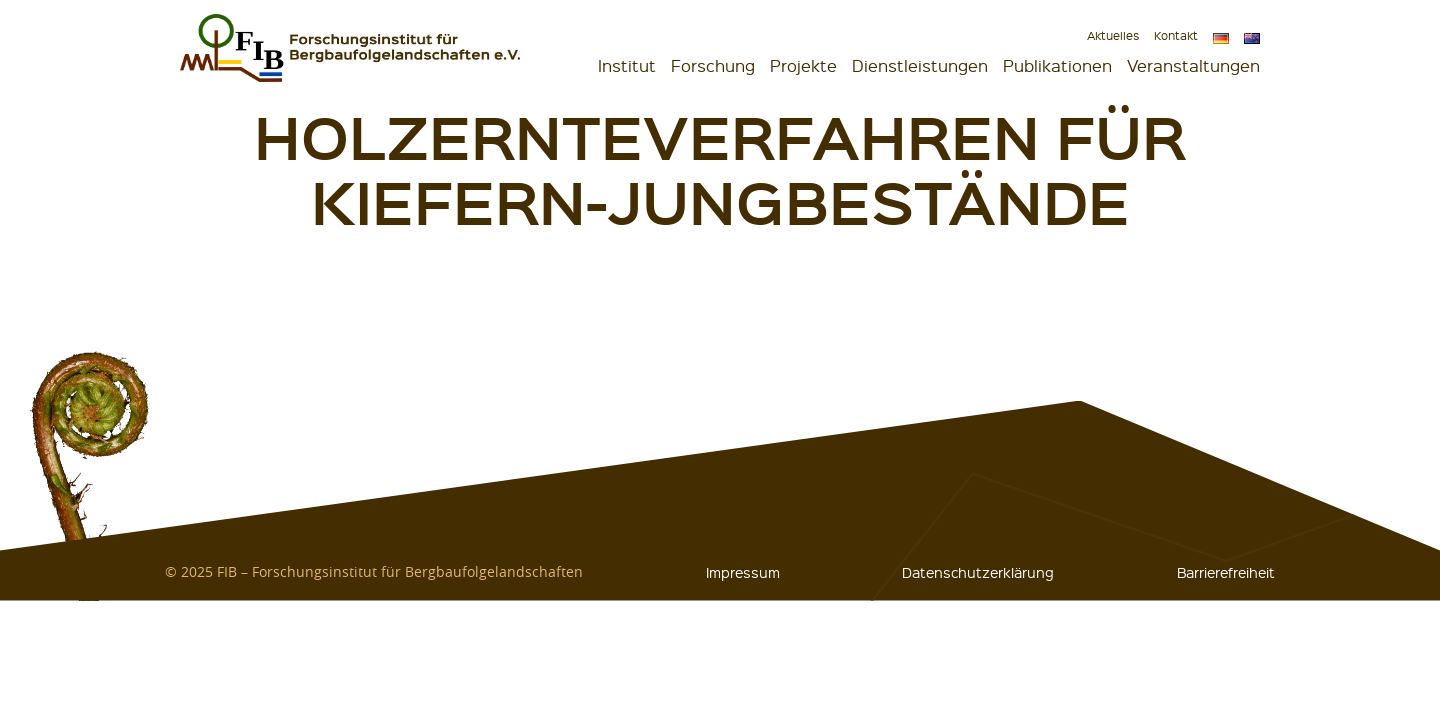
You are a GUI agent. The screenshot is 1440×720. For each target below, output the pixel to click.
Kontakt (1176, 35)
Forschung (713, 65)
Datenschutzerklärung (978, 572)
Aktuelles (1113, 35)
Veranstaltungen (1193, 65)
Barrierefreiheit (1226, 572)
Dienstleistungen (920, 65)
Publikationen (1057, 65)
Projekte (803, 65)
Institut (627, 65)
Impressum (743, 572)
